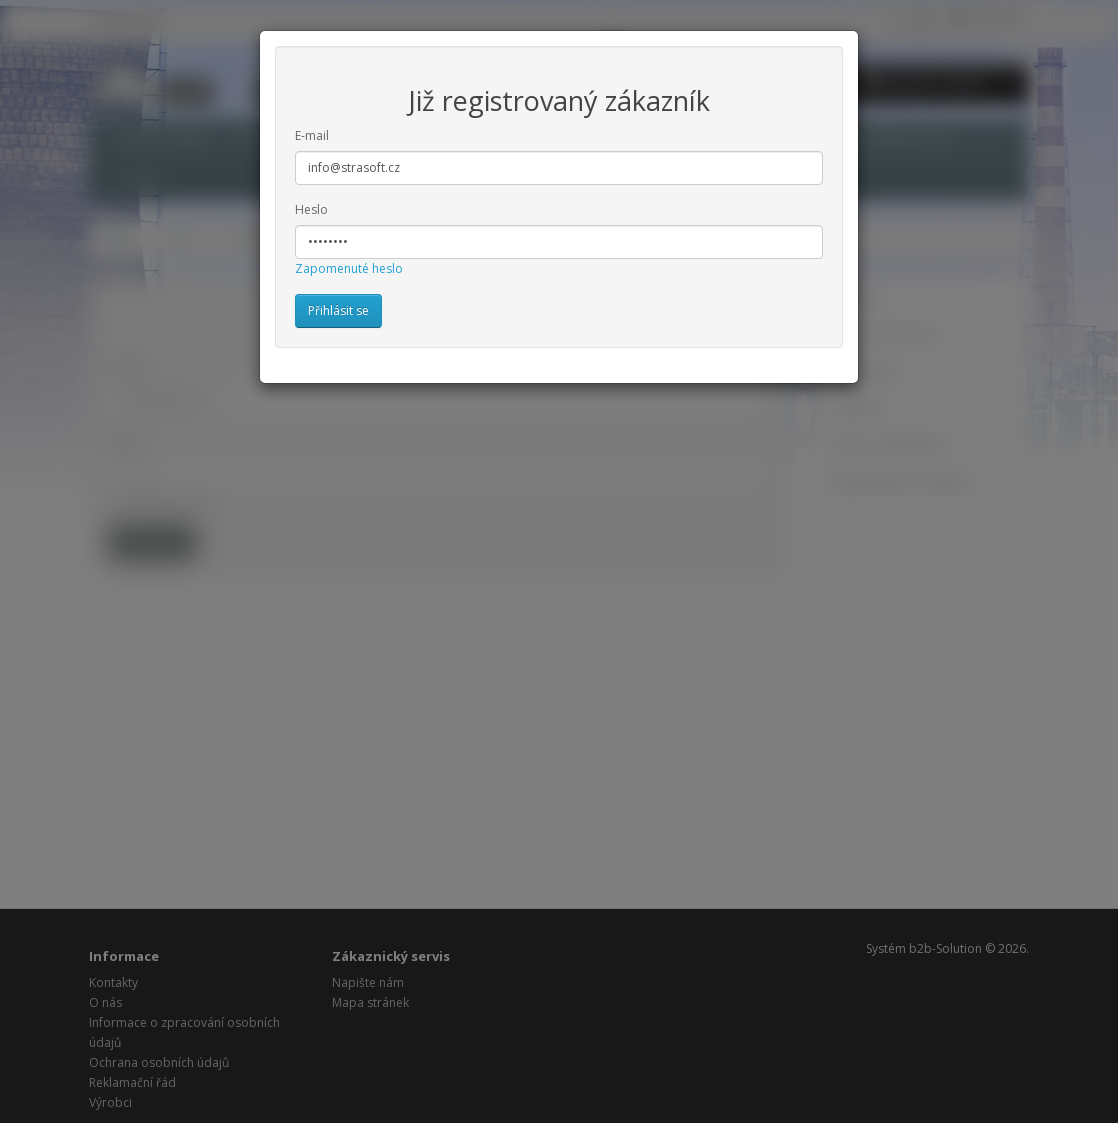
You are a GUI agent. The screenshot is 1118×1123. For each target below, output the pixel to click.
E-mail (312, 135)
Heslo (311, 209)
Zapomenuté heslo (349, 268)
